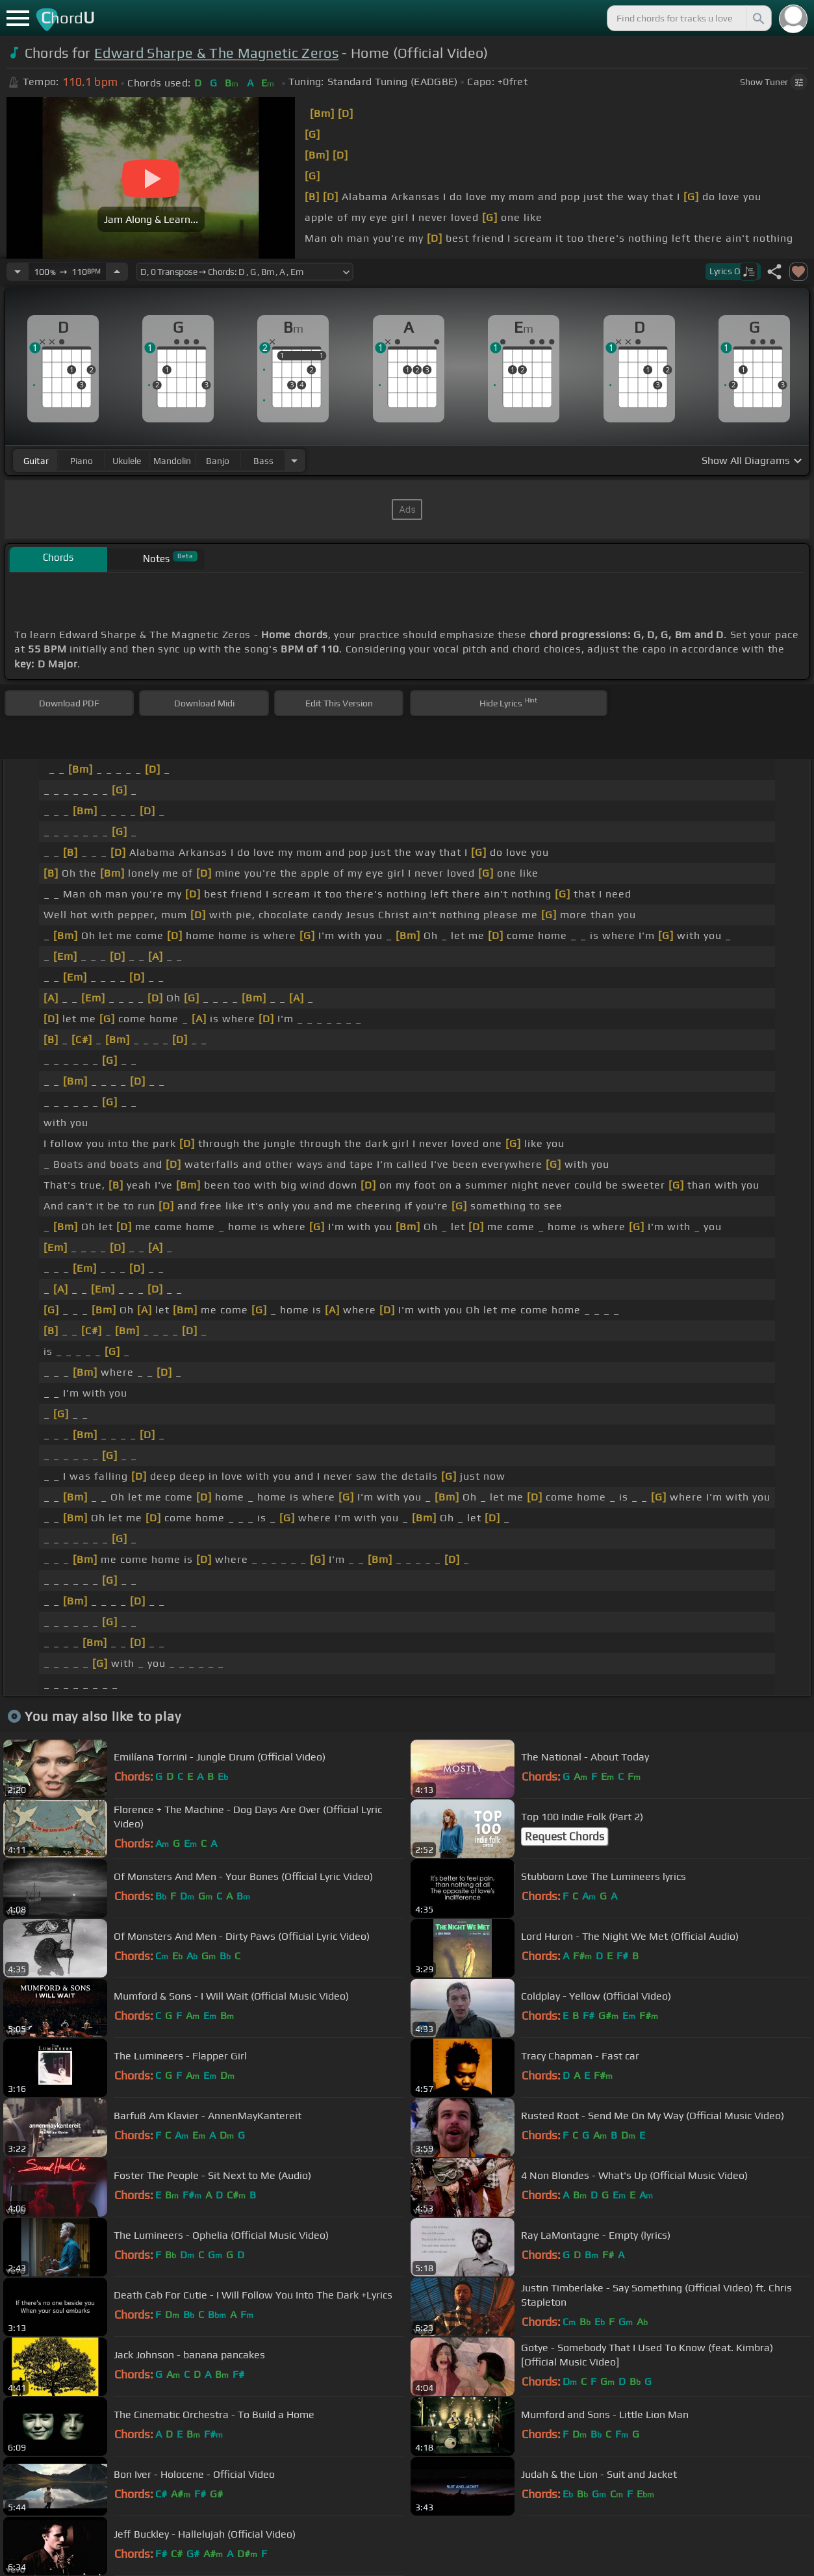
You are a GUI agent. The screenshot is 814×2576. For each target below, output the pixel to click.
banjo (217, 461)
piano (81, 461)
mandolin (172, 461)
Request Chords (564, 1836)
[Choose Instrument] (294, 460)
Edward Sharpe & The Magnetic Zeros (216, 53)
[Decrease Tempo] (17, 272)
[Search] (757, 18)
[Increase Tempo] (117, 272)
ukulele (126, 461)
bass (263, 461)
